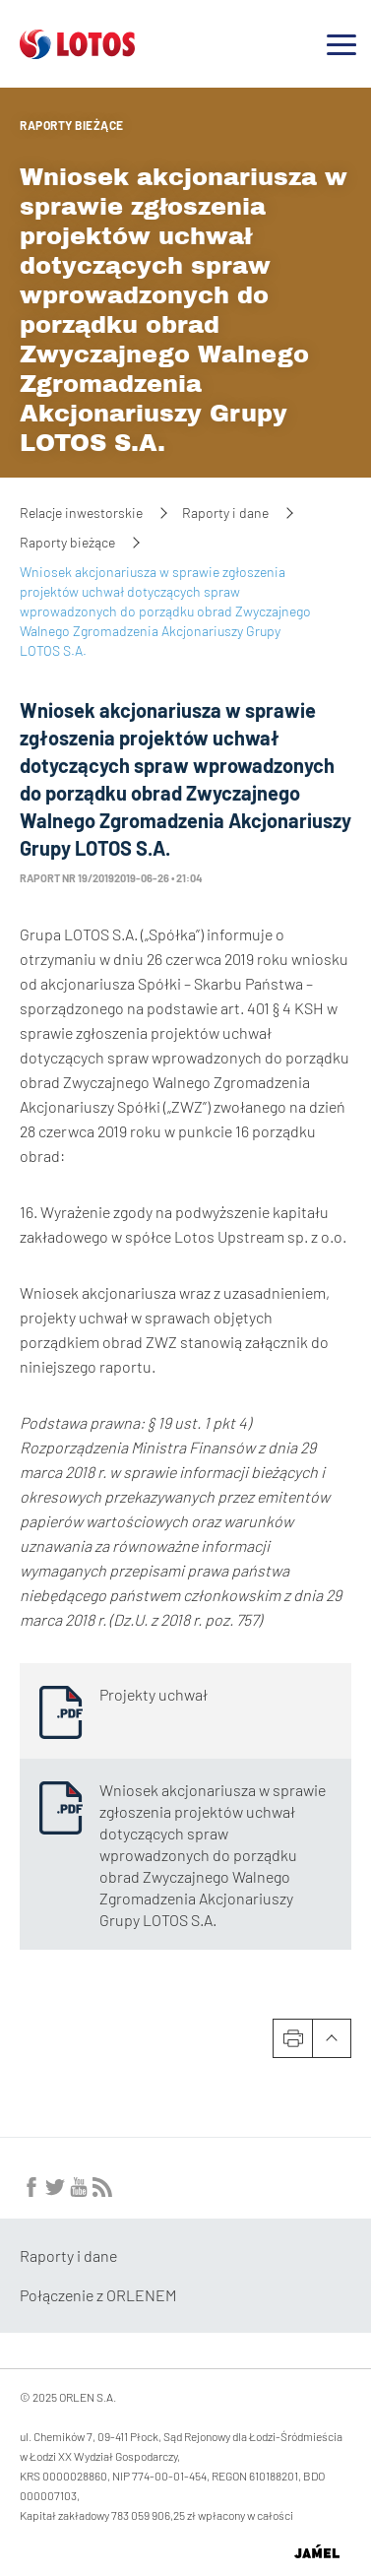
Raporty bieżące (72, 125)
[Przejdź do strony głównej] (77, 51)
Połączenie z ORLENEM (98, 2295)
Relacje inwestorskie (81, 512)
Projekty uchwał (153, 1694)
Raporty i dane (225, 512)
